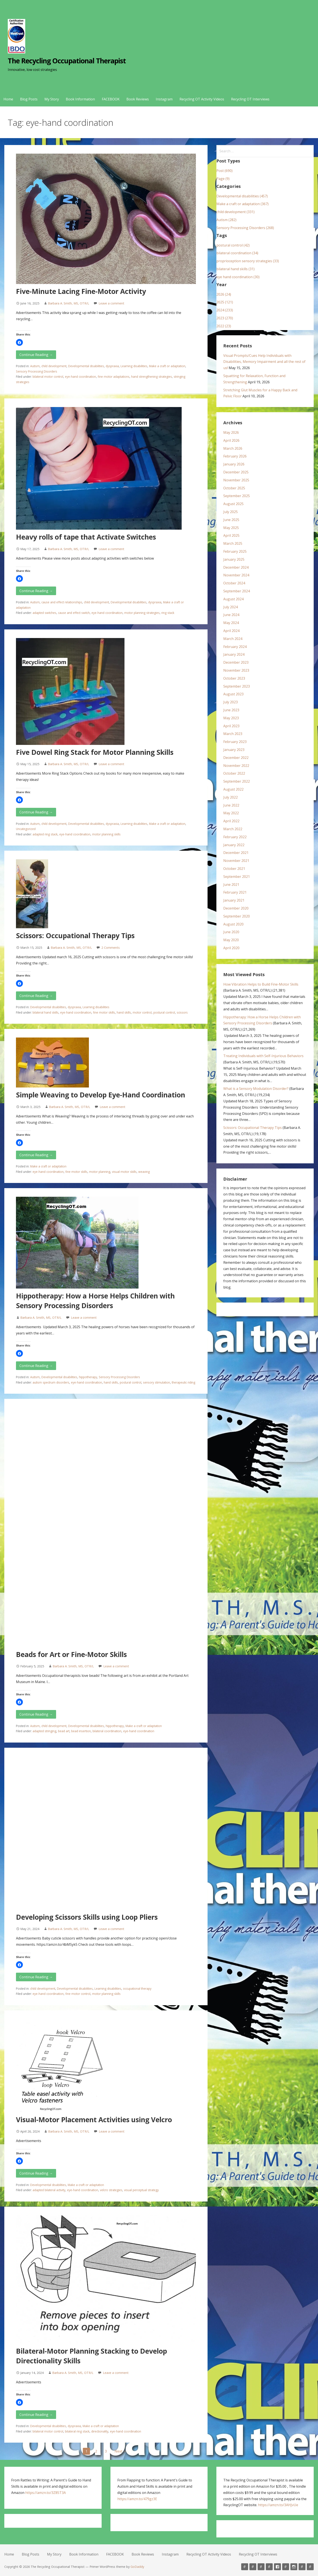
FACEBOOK (111, 99)
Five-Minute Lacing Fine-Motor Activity (81, 291)
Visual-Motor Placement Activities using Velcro (94, 2119)
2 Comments (110, 948)
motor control (142, 1012)
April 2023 (231, 726)
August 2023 (233, 694)
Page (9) (223, 178)
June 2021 (231, 884)
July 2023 (230, 702)
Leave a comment (111, 303)
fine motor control (77, 1994)
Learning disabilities (134, 366)
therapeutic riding (183, 1382)
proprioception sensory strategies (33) (247, 261)
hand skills (124, 1012)
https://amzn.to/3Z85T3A (45, 2492)
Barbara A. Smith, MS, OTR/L (68, 303)
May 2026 (231, 432)
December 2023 (236, 662)
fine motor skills (104, 1012)
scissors (182, 1012)
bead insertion (81, 1731)
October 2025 (234, 488)
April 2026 (231, 440)
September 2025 (236, 495)
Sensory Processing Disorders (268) (245, 227)
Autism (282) (226, 219)
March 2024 (232, 638)
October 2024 (234, 583)
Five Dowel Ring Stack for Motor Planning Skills (94, 752)
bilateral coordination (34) (237, 253)
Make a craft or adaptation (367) (242, 203)
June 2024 (231, 614)
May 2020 (231, 940)
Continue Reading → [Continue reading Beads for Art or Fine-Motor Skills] (36, 1714)
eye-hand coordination (80, 376)
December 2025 (236, 472)
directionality (99, 2431)
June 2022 (231, 805)
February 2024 (235, 646)
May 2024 (231, 622)
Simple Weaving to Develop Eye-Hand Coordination (100, 1094)
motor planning (99, 1172)
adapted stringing (44, 1731)
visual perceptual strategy (141, 2190)
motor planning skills (106, 834)
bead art (63, 1731)
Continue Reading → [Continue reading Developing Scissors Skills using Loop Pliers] (36, 1977)
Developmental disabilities (86, 366)
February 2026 (235, 456)
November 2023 (236, 670)
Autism (35, 366)
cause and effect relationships (61, 602)
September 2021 (236, 876)
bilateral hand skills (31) (235, 269)
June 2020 (231, 932)
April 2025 (231, 535)
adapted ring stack (45, 834)
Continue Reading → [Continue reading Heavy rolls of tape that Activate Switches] (36, 590)
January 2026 (233, 464)
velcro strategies (111, 2190)
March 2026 (232, 448)
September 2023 (236, 686)
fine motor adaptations (113, 376)
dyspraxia (112, 366)
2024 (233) (224, 310)
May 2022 (231, 813)
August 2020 (233, 924)
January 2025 (233, 559)
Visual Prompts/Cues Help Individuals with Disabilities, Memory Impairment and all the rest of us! (264, 361)
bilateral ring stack (77, 2431)
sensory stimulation (156, 1382)
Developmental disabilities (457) (242, 196)
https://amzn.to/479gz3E (137, 2498)
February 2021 (235, 892)
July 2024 (230, 607)
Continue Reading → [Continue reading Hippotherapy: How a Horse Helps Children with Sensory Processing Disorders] (36, 1365)
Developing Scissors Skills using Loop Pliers (87, 1917)
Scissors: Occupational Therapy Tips (75, 935)
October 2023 (234, 678)
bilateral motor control (48, 376)
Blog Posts (29, 99)
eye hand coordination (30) (238, 277)
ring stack (167, 613)
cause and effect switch (74, 613)
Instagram (164, 99)
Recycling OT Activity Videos (201, 99)
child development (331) (235, 211)
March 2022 (232, 829)
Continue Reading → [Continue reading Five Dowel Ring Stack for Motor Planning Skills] (36, 812)
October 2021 (234, 868)
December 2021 (236, 852)
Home (8, 99)
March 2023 (232, 733)
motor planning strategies (142, 613)
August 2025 (233, 503)
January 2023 (233, 749)
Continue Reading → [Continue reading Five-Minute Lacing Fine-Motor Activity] (36, 354)
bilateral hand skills (45, 1012)
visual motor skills (124, 1172)
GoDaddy (137, 2567)
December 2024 (236, 567)
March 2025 (232, 543)
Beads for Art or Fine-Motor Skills (71, 1654)
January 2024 (233, 654)
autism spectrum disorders (51, 1382)
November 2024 (236, 575)
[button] (19, 342)
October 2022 (234, 773)
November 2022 (236, 765)
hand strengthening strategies (151, 376)
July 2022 (230, 797)
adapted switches (44, 613)
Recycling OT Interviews (250, 99)
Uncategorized (26, 829)
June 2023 (231, 710)
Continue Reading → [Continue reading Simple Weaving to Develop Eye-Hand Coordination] (36, 1155)
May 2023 (231, 718)
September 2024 (236, 591)
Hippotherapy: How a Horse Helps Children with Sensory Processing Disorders (95, 1300)
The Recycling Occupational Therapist (67, 60)
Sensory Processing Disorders (36, 371)
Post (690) (224, 170)
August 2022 (233, 789)
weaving (144, 1172)
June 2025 (231, 519)
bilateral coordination (107, 1731)
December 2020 (236, 908)
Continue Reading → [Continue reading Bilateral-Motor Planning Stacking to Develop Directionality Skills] (36, 2414)
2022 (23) (223, 326)
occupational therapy (137, 1988)
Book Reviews (137, 99)
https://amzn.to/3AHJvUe (278, 2505)
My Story (51, 99)
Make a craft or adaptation (167, 366)
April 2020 (231, 948)
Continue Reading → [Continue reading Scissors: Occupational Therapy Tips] (36, 995)
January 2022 (233, 845)
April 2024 (231, 630)
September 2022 (236, 781)
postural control (164, 1012)
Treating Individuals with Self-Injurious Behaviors (263, 1055)
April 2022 (231, 821)
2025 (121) (224, 302)
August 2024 (233, 599)
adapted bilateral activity (49, 2190)
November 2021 (236, 860)
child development (53, 366)
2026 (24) (223, 294)
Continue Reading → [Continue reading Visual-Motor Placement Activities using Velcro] (36, 2173)
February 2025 (235, 551)
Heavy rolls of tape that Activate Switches (86, 536)
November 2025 (236, 480)
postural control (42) (233, 245)
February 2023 (235, 741)
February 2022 (235, 837)
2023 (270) (224, 318)
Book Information (80, 99)
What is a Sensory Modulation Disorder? (255, 1088)
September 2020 (236, 916)
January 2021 (233, 900)
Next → (121, 2451)
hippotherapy (88, 1377)
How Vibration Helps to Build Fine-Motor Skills (260, 984)
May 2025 (231, 527)
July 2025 (230, 511)
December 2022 (236, 757)
